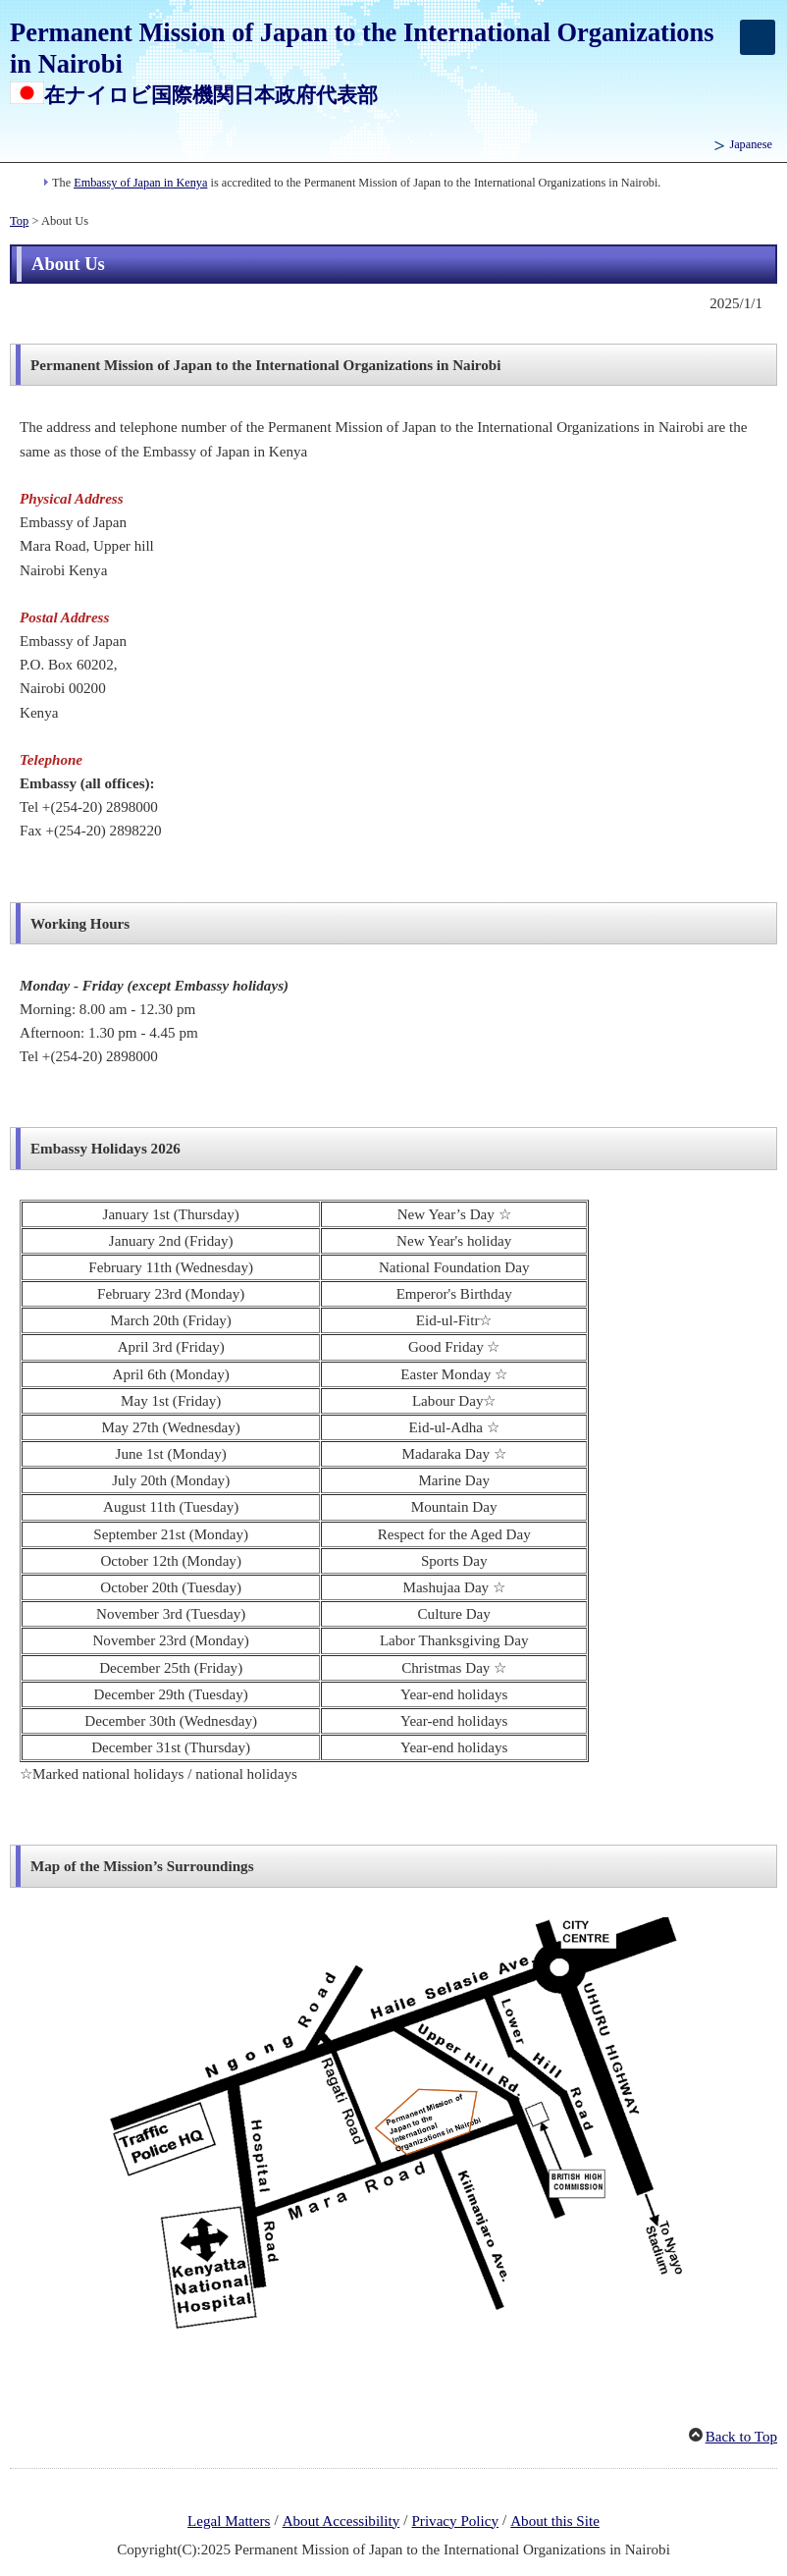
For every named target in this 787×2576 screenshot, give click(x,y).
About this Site (555, 2521)
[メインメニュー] (757, 37)
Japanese (750, 144)
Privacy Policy (454, 2521)
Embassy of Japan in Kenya (140, 182)
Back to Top (741, 2436)
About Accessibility (341, 2521)
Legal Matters (228, 2521)
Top (19, 221)
